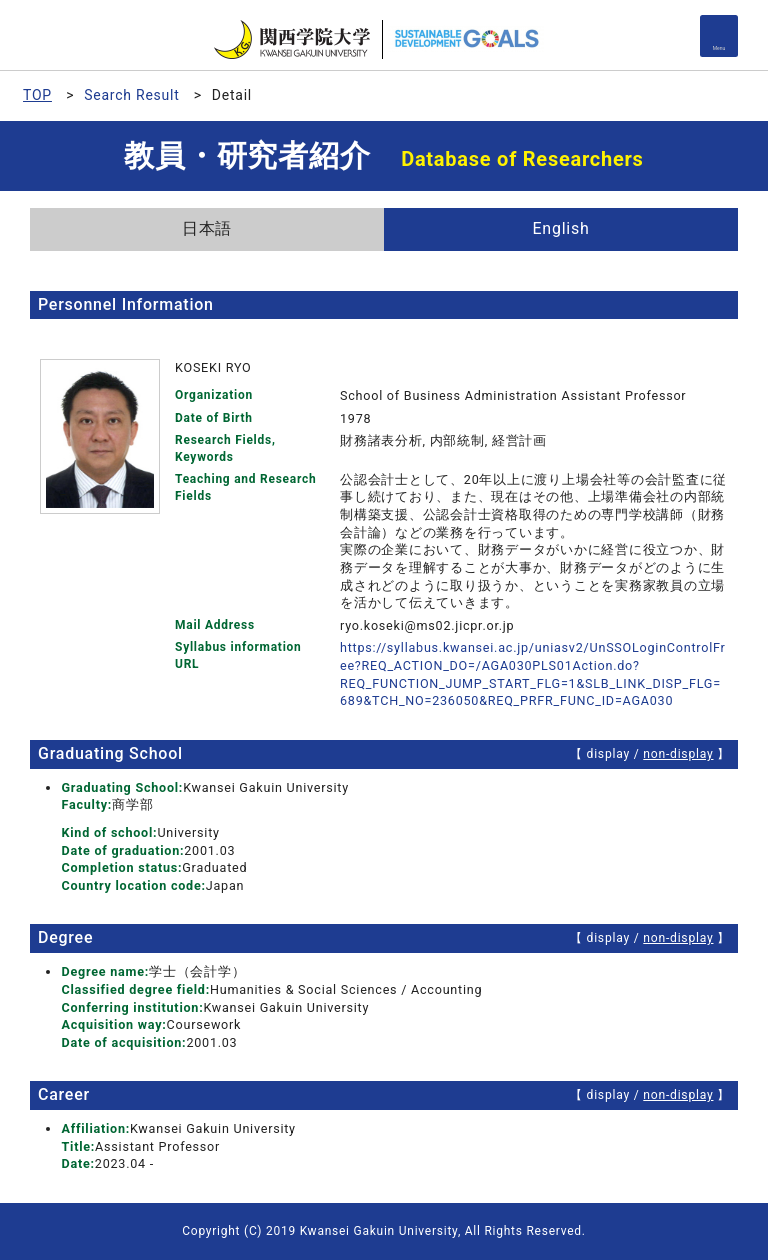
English (560, 228)
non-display (678, 754)
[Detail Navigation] (719, 36)
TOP (37, 95)
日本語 (207, 228)
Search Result (131, 95)
